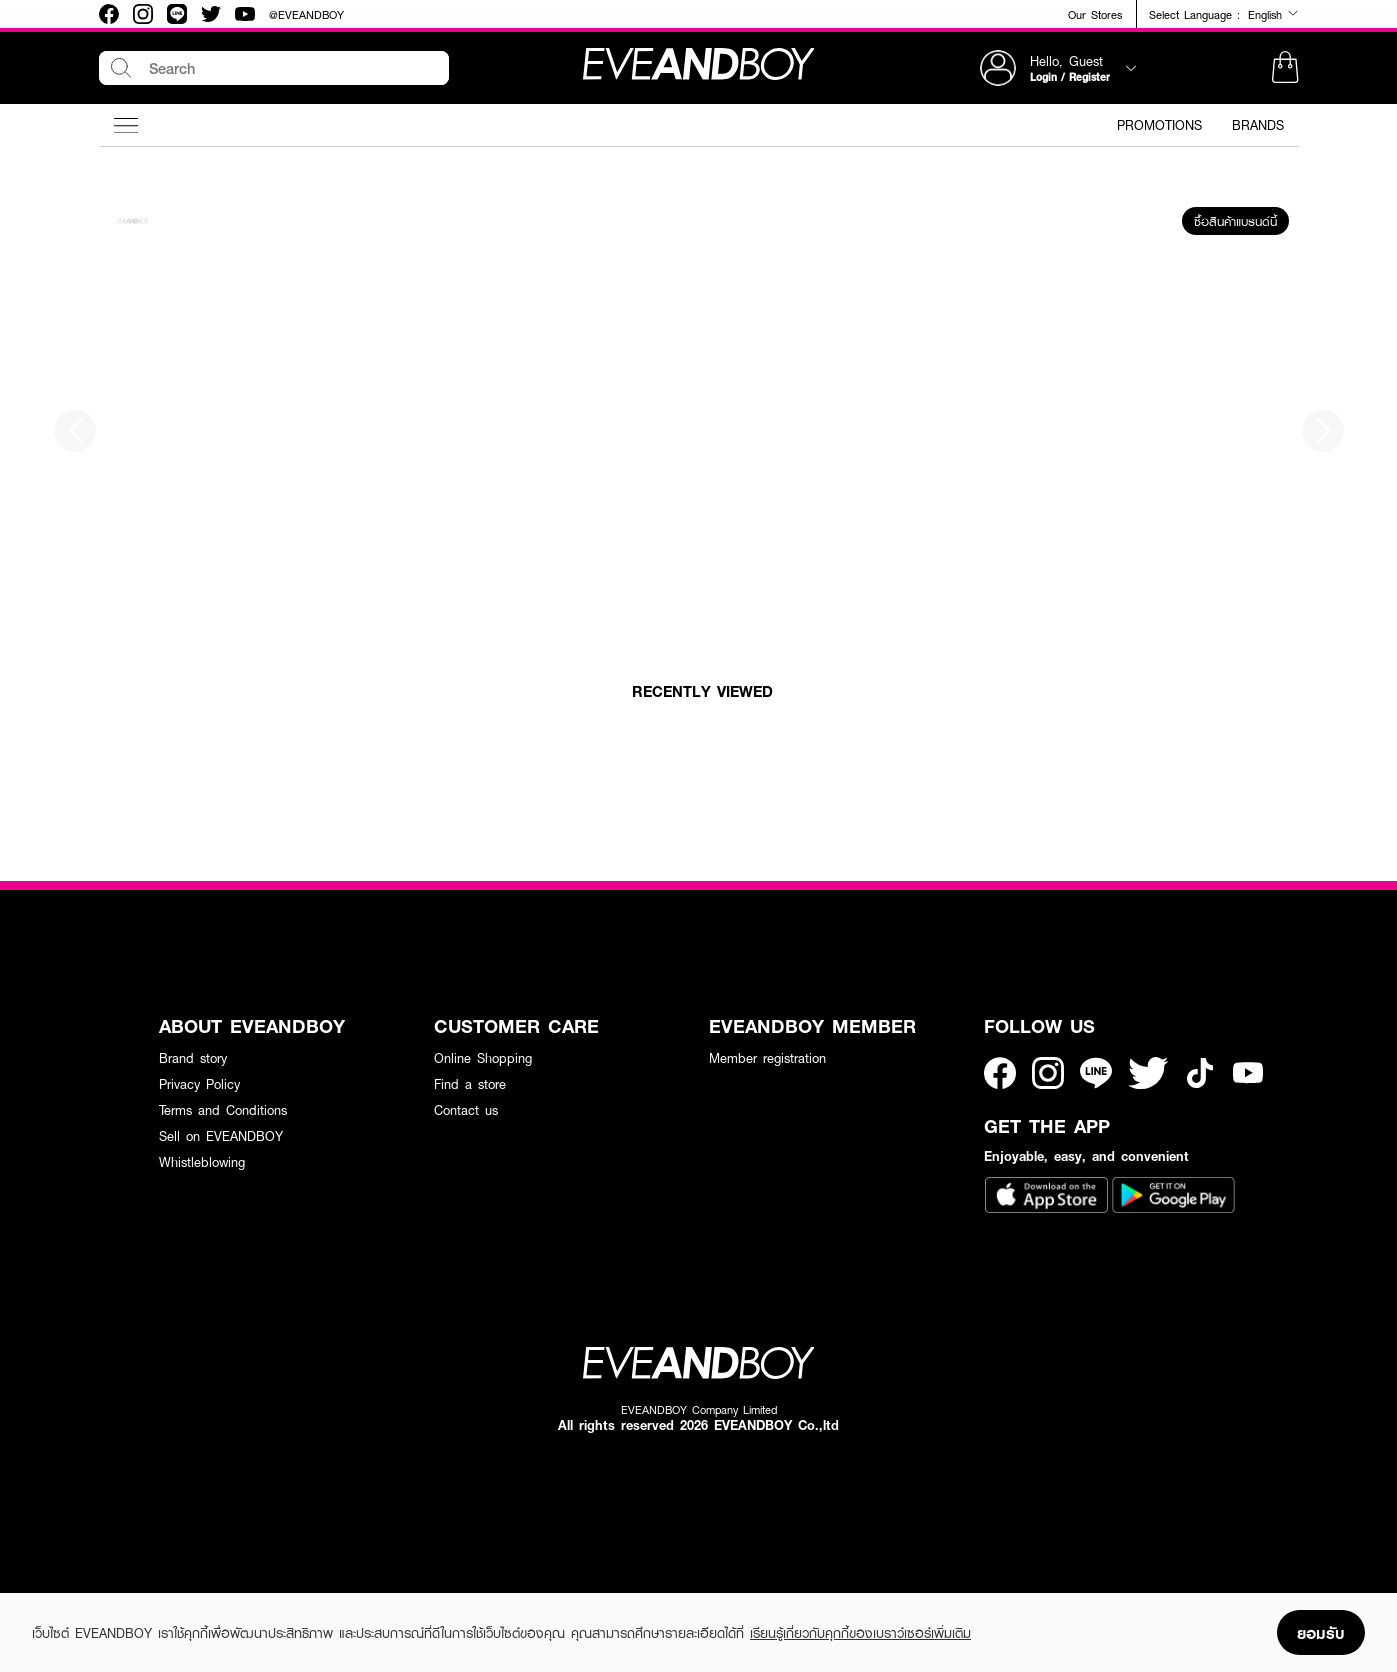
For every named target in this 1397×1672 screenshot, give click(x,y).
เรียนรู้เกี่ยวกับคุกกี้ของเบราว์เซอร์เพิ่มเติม (860, 1633)
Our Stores (1095, 14)
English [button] (1273, 14)
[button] (1285, 68)
